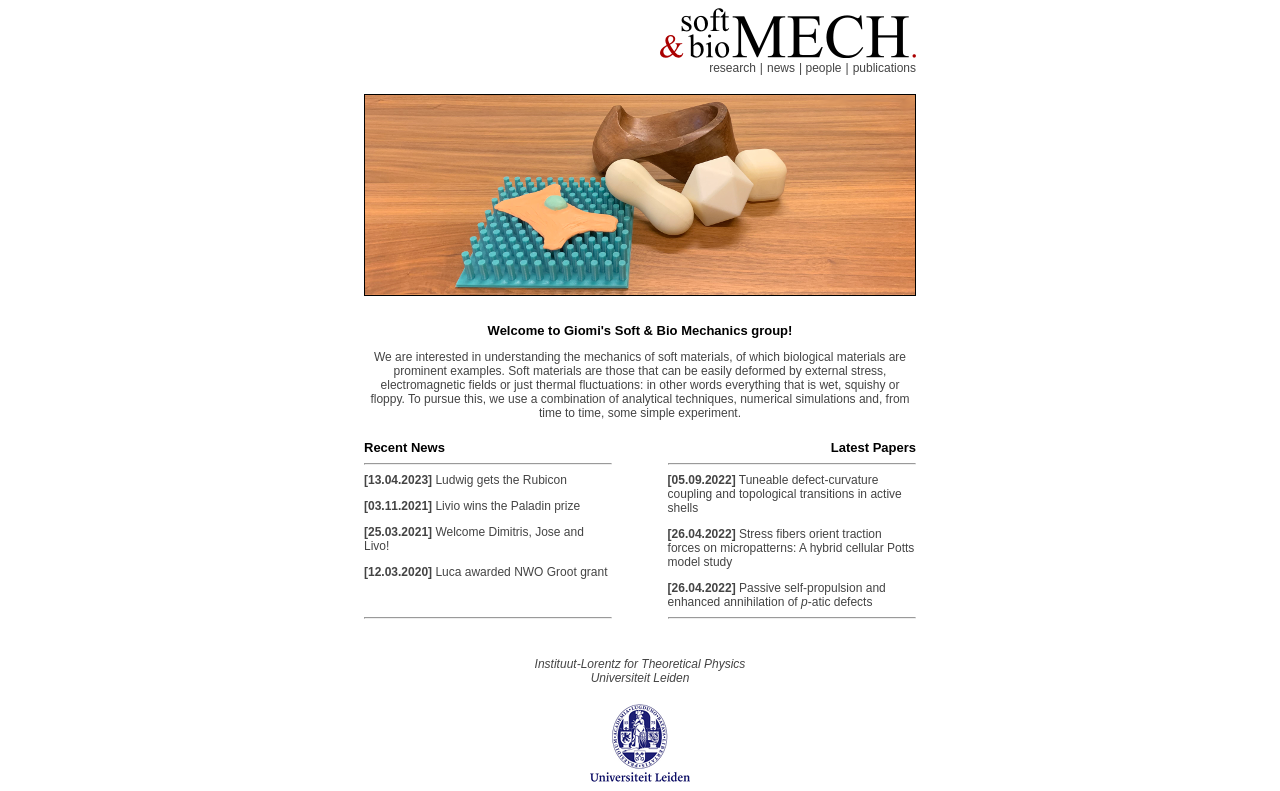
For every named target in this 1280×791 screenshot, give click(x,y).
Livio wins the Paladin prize (507, 506)
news (781, 68)
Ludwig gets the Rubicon (500, 480)
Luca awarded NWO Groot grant (521, 572)
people (823, 68)
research (732, 68)
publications (884, 68)
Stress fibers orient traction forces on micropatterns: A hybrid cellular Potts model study (791, 548)
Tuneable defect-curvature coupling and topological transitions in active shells (785, 494)
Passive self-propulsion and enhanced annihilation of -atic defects (777, 595)
